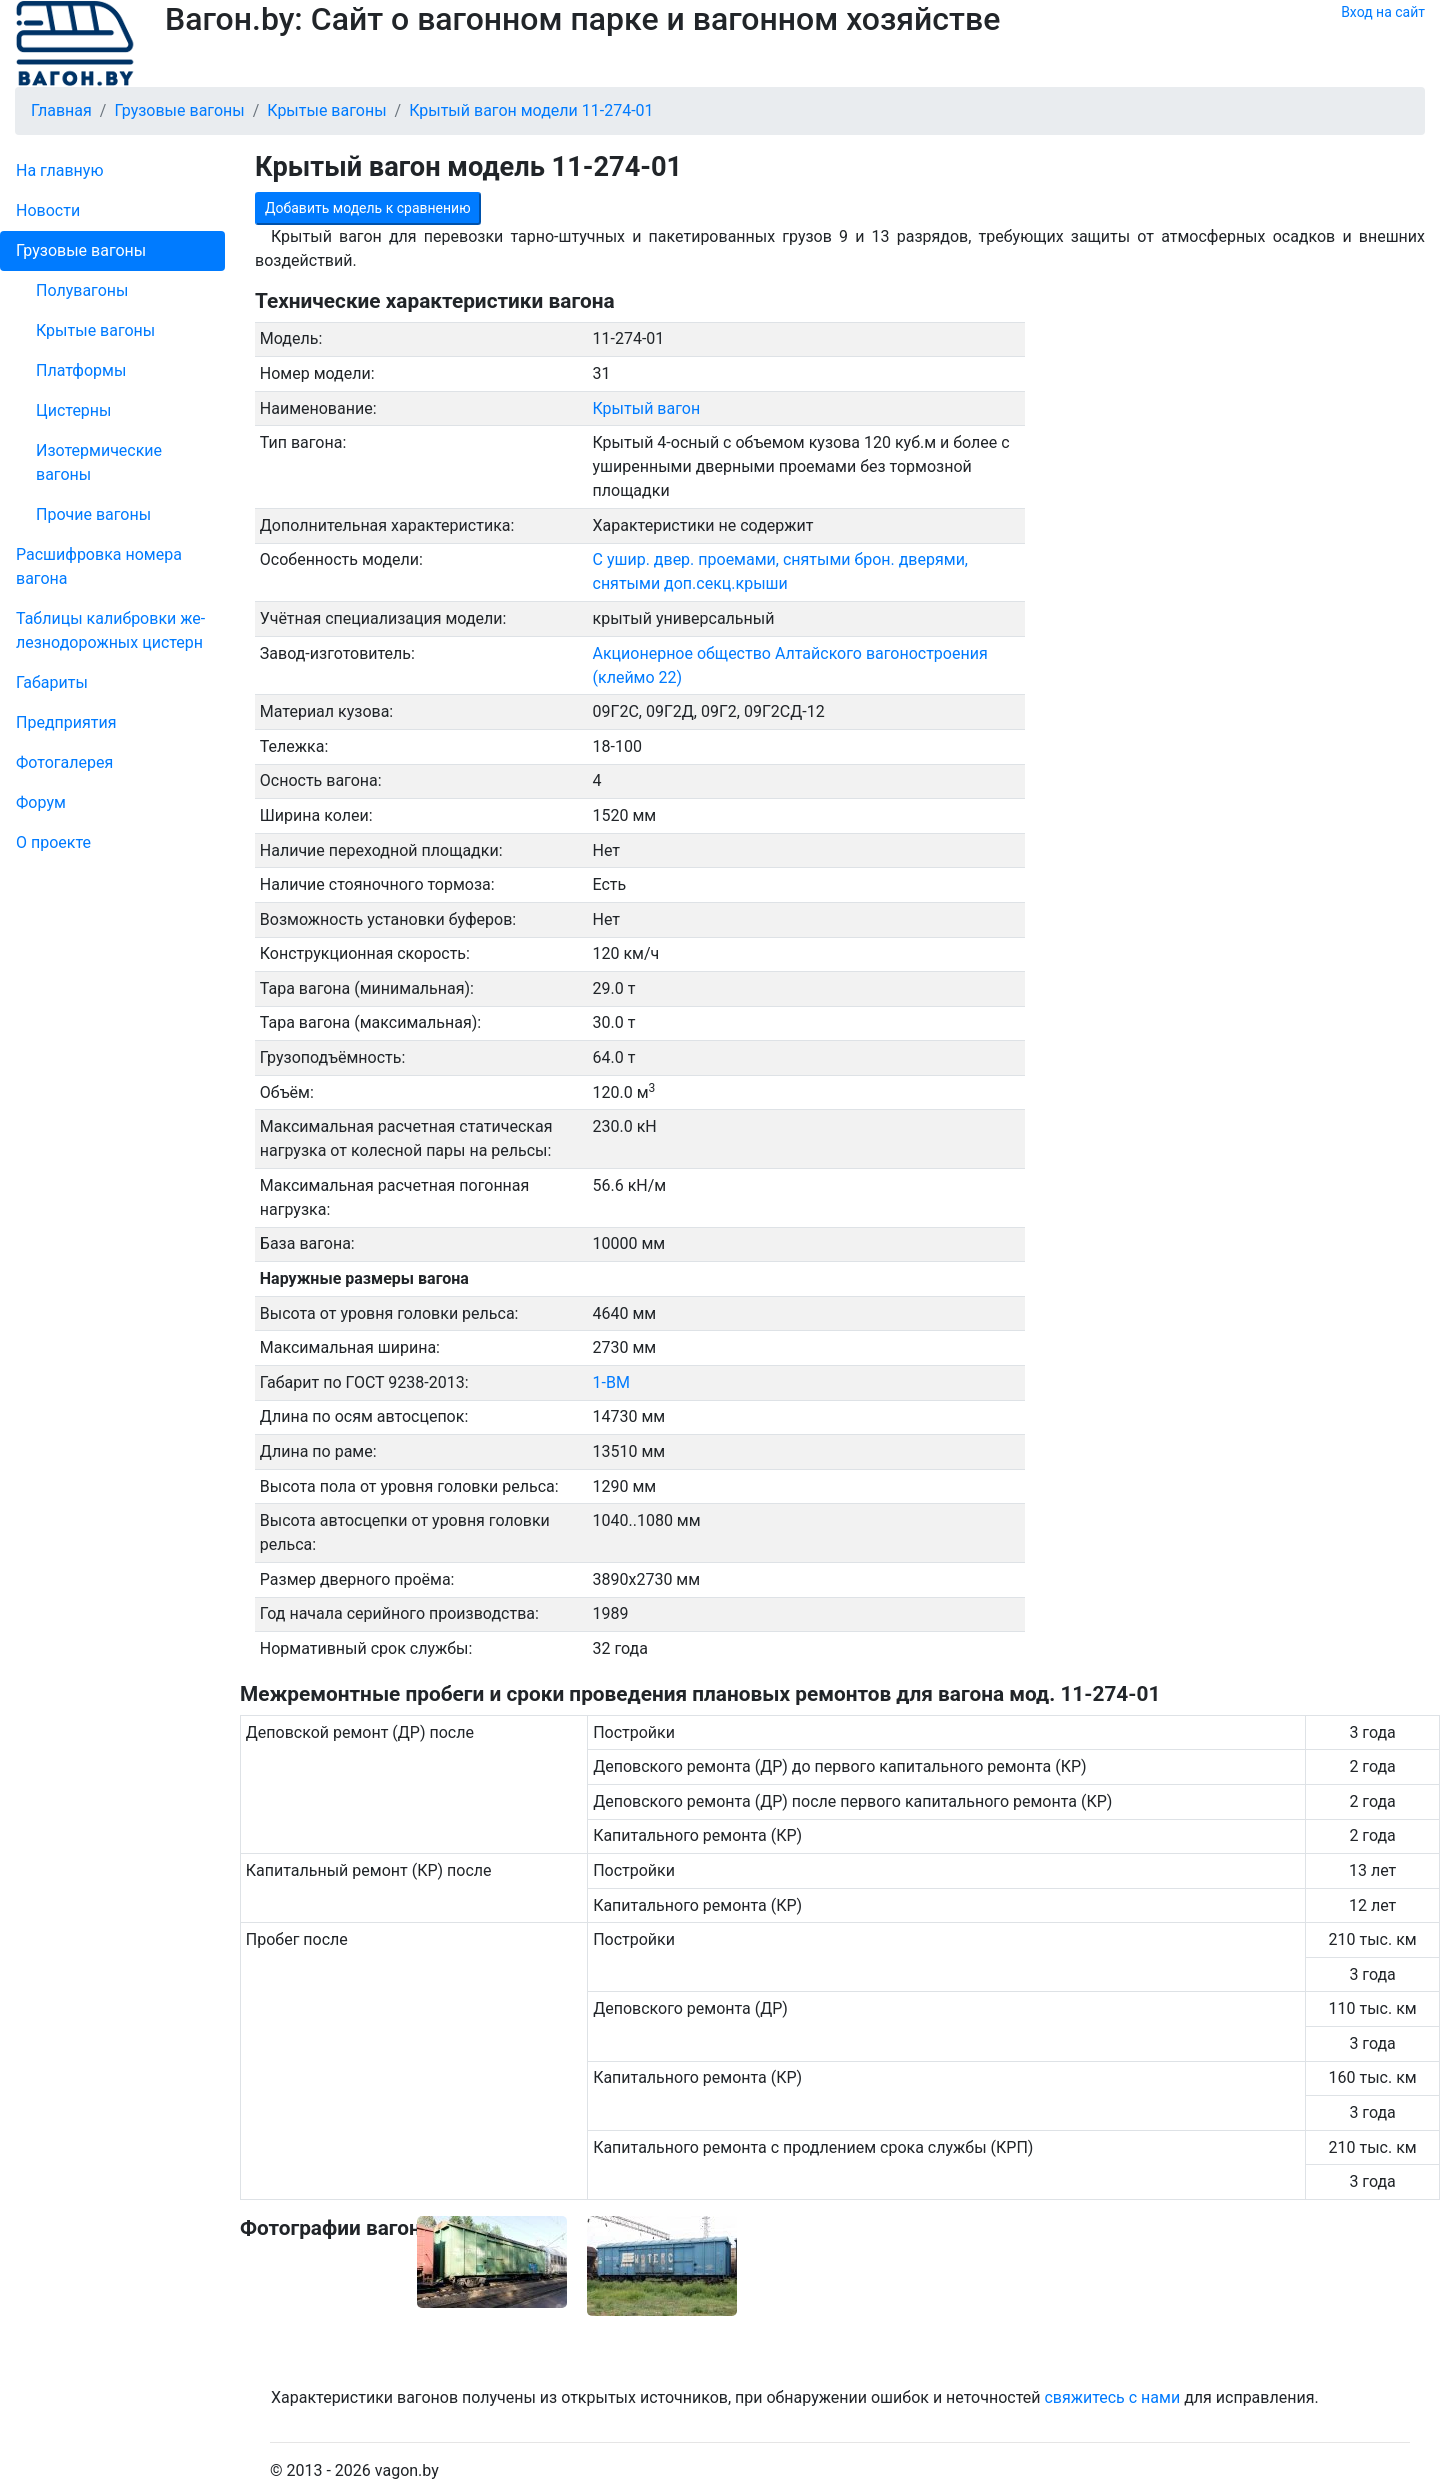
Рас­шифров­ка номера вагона (99, 566)
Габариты (52, 682)
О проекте (53, 842)
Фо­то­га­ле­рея (64, 762)
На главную (59, 170)
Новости (48, 210)
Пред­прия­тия (66, 722)
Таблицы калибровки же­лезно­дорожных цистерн (110, 630)
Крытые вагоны (95, 330)
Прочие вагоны (93, 514)
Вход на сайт (1383, 12)
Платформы (81, 370)
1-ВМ (611, 1382)
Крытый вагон (647, 408)
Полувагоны (82, 290)
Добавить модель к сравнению (368, 208)
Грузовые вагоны (81, 250)
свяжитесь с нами (1112, 2397)
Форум (41, 802)
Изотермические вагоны (99, 462)
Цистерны (74, 410)
